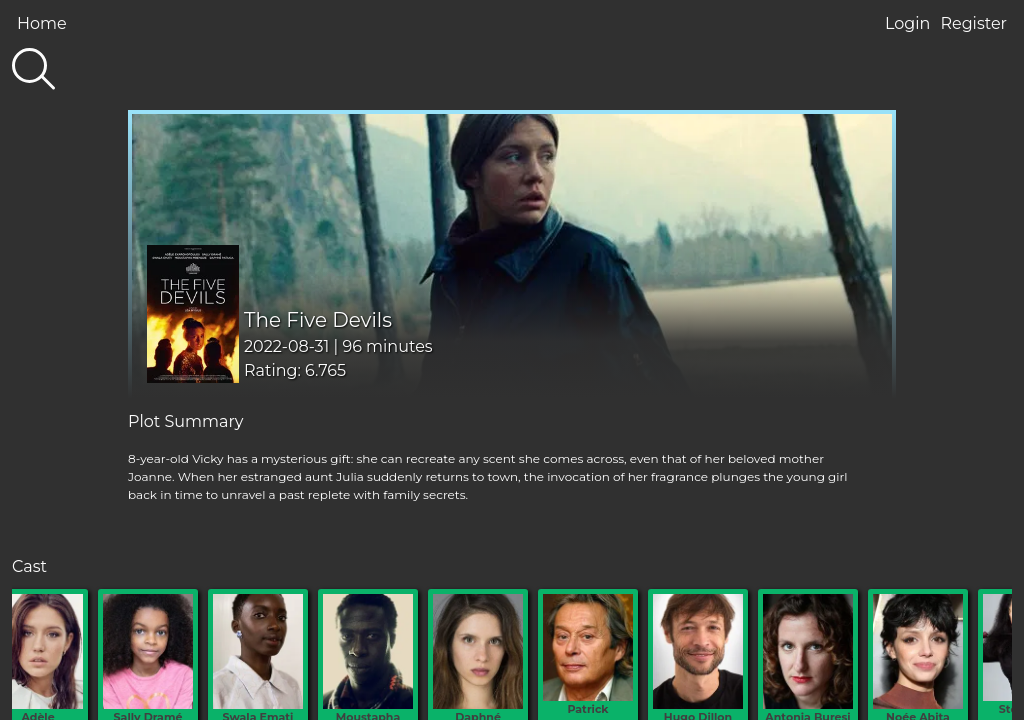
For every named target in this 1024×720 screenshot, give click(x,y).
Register (973, 23)
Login (907, 23)
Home (42, 23)
